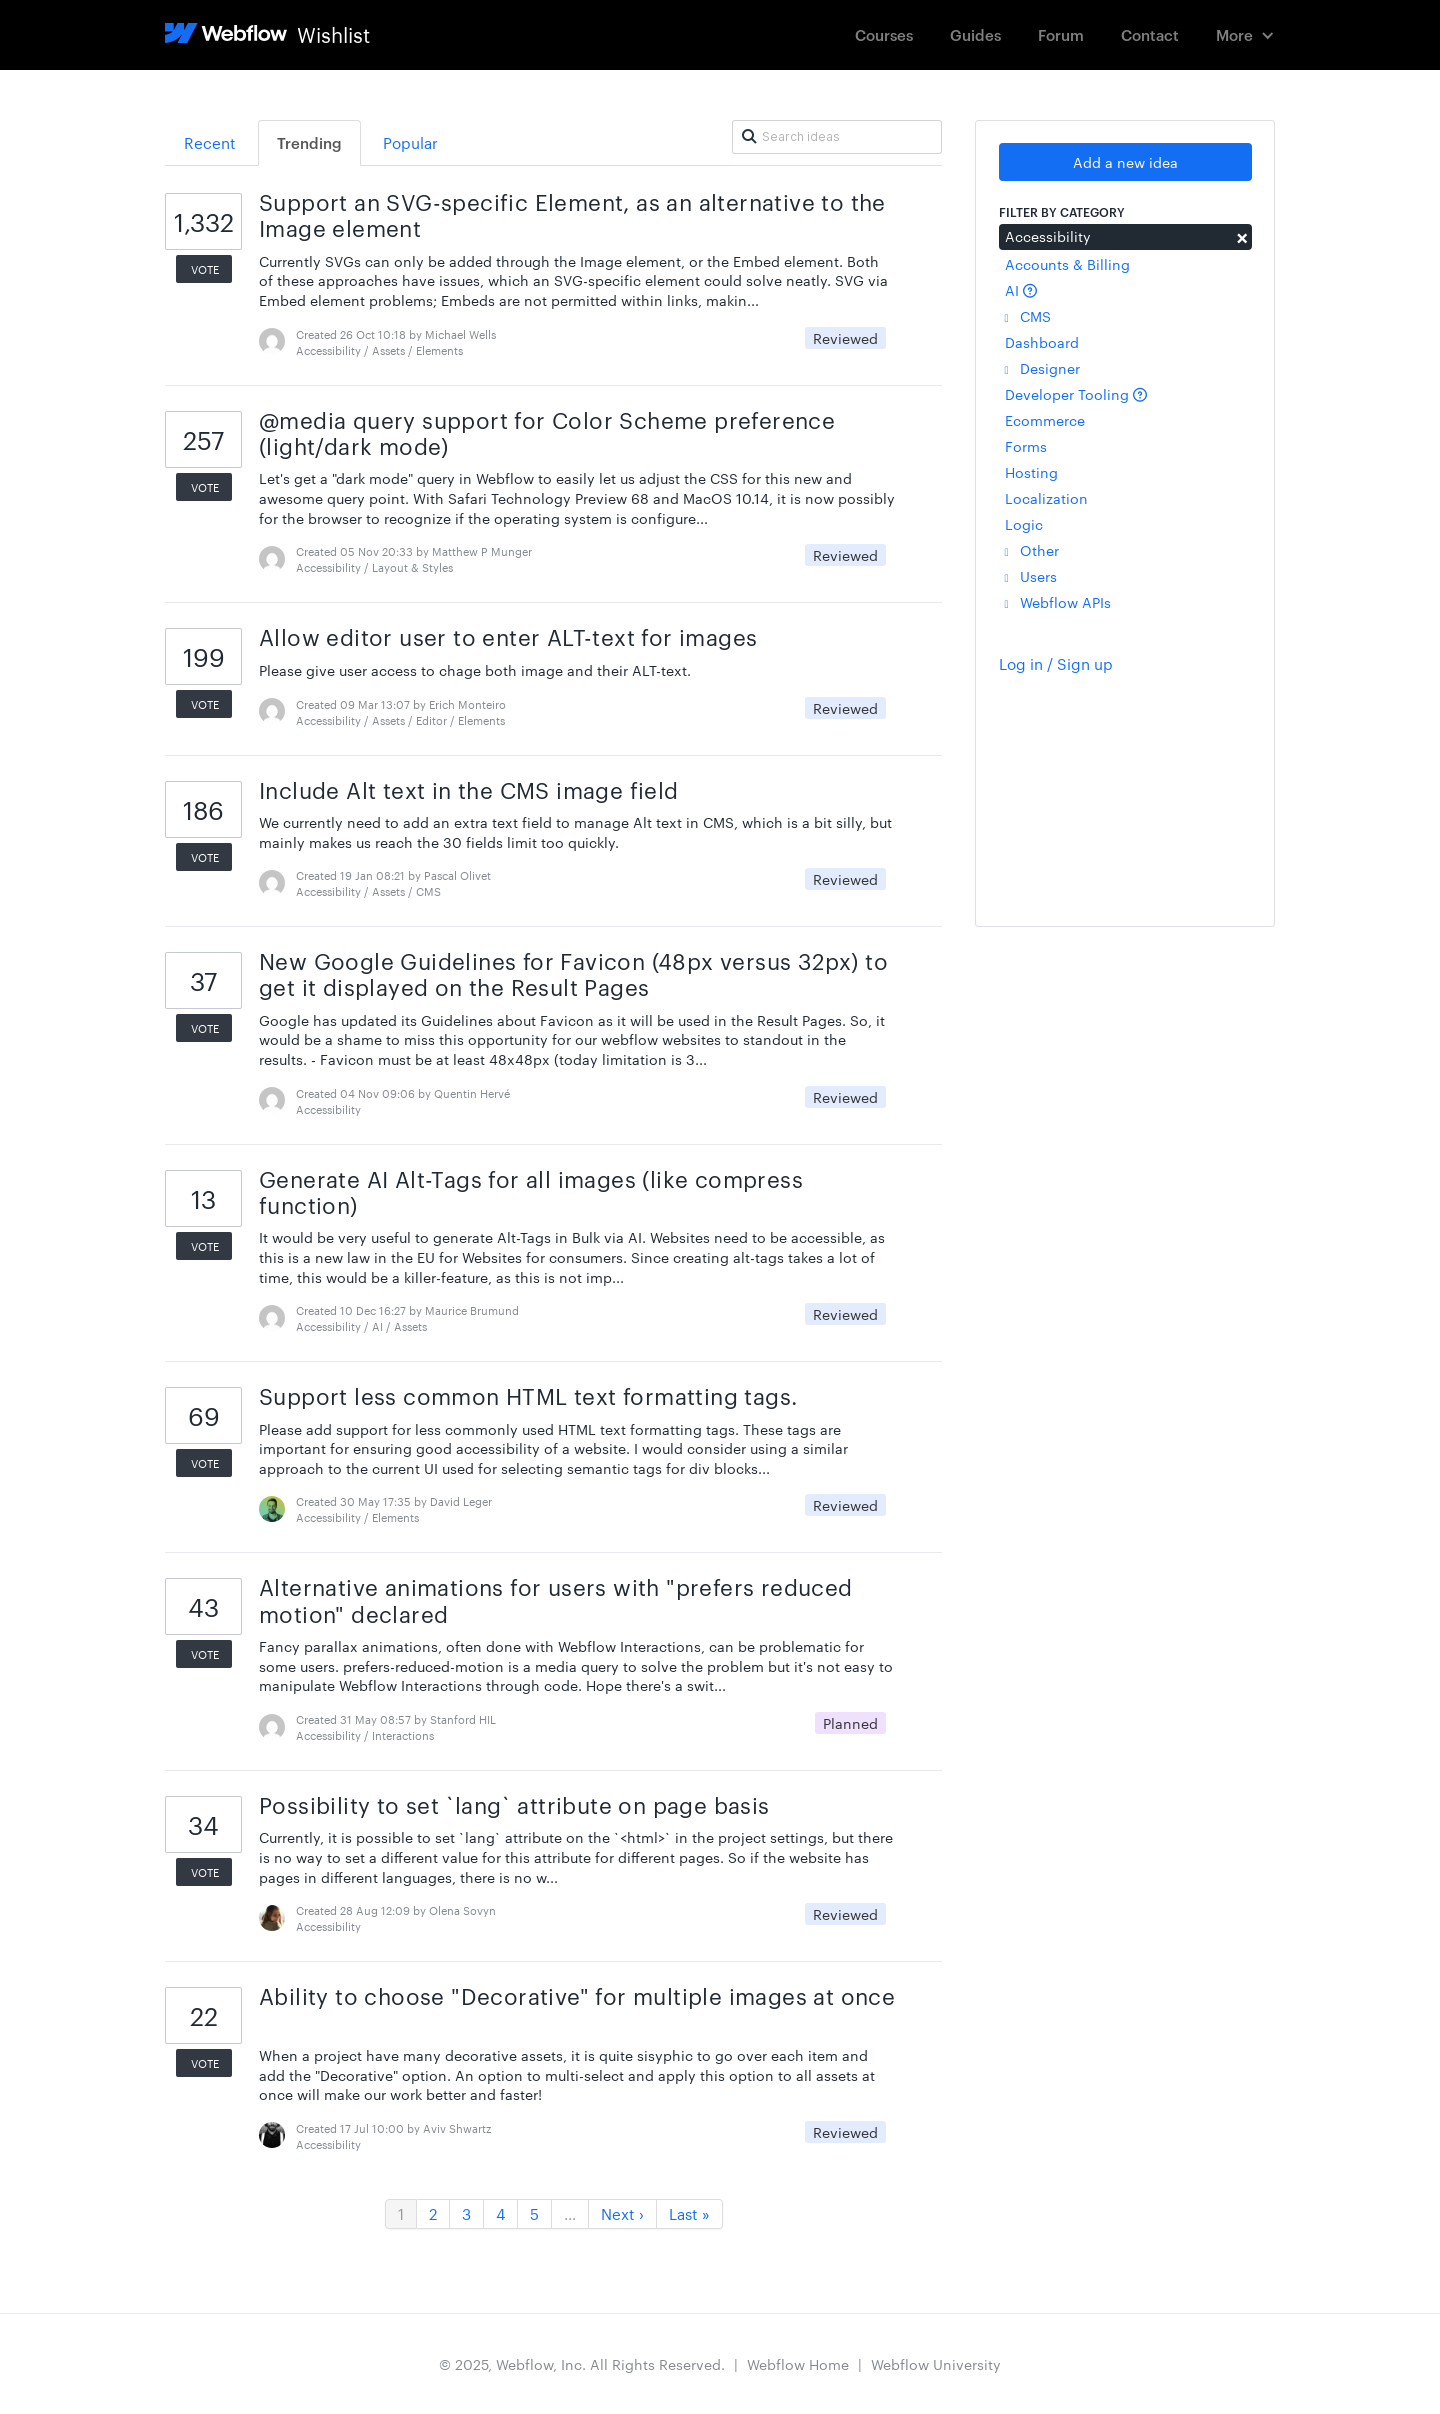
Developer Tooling (1076, 394)
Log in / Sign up (1056, 663)
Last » (689, 2213)
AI (1021, 290)
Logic (1024, 524)
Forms (1026, 446)
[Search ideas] (837, 137)
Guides (975, 34)
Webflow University (936, 2364)
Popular (410, 142)
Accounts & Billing (1067, 264)
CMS (1028, 316)
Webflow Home (798, 2364)
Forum (1061, 34)
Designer (1042, 368)
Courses (884, 34)
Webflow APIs (1058, 602)
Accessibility (1125, 236)
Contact (1150, 34)
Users (1031, 576)
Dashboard (1042, 342)
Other (1032, 550)
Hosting (1031, 472)
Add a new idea (1125, 162)
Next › (622, 2213)
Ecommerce (1045, 420)
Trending (309, 142)
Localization (1046, 498)
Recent (210, 142)
